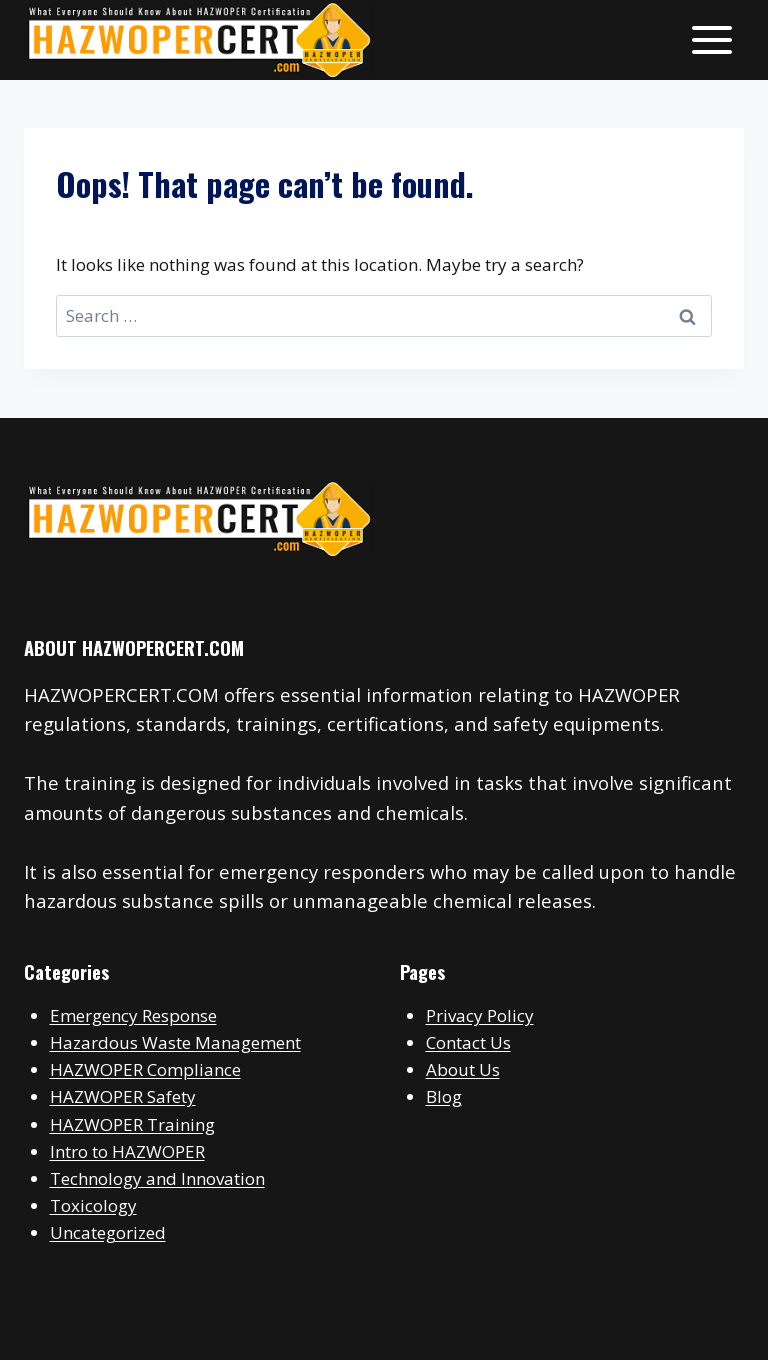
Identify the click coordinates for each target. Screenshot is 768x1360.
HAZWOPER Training (132, 1124)
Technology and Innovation (157, 1178)
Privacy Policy (480, 1015)
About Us (463, 1069)
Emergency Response (133, 1015)
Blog (444, 1096)
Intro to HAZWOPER (127, 1151)
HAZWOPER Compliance (145, 1069)
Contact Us (468, 1042)
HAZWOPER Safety (123, 1096)
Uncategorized (108, 1232)
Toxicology (93, 1205)
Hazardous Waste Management (175, 1042)
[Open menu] (711, 39)
